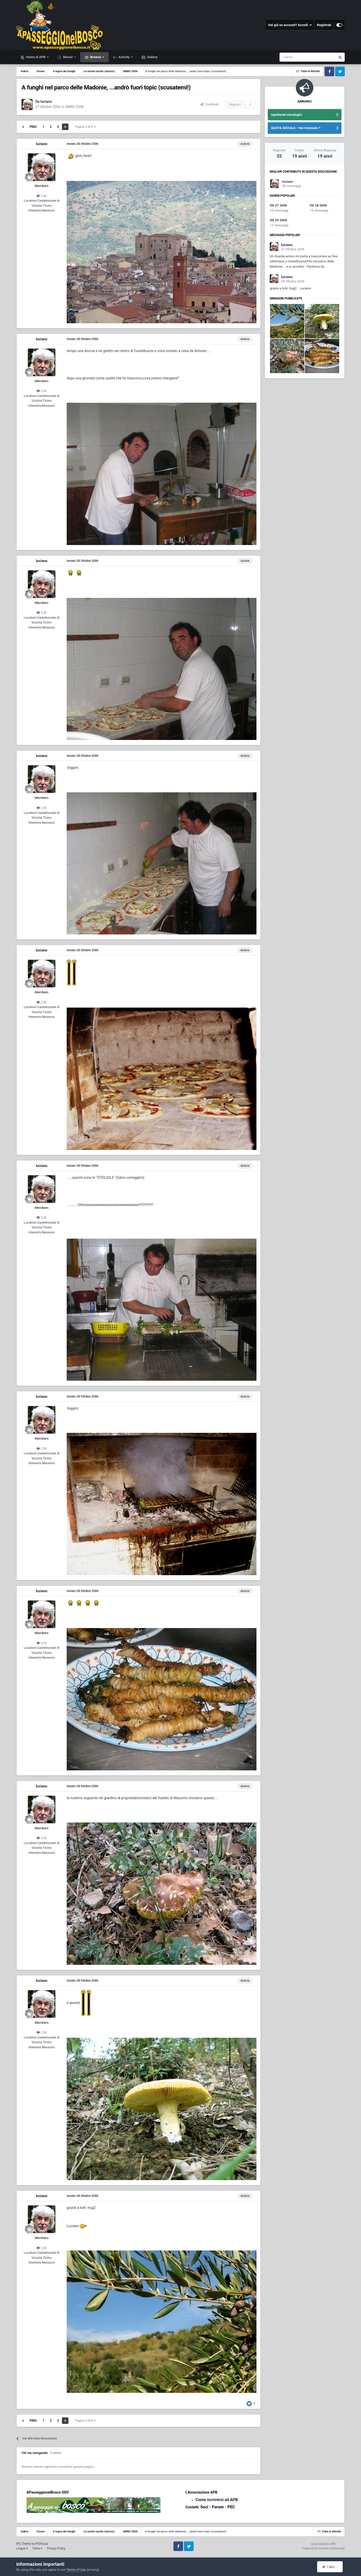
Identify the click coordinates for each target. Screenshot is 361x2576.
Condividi (209, 104)
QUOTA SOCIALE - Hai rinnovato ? (295, 128)
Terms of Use (76, 2569)
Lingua (22, 2548)
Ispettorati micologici (286, 115)
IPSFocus (41, 2543)
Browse (95, 57)
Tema (37, 2548)
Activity (124, 57)
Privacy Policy (56, 2548)
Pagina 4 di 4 (85, 127)
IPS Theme (23, 2543)
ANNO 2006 (74, 107)
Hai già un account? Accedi (290, 25)
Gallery (151, 57)
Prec (33, 127)
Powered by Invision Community (323, 2548)
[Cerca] (294, 57)
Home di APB (35, 57)
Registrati (324, 25)
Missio (67, 57)
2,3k (42, 196)
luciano (46, 101)
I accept (330, 2567)
